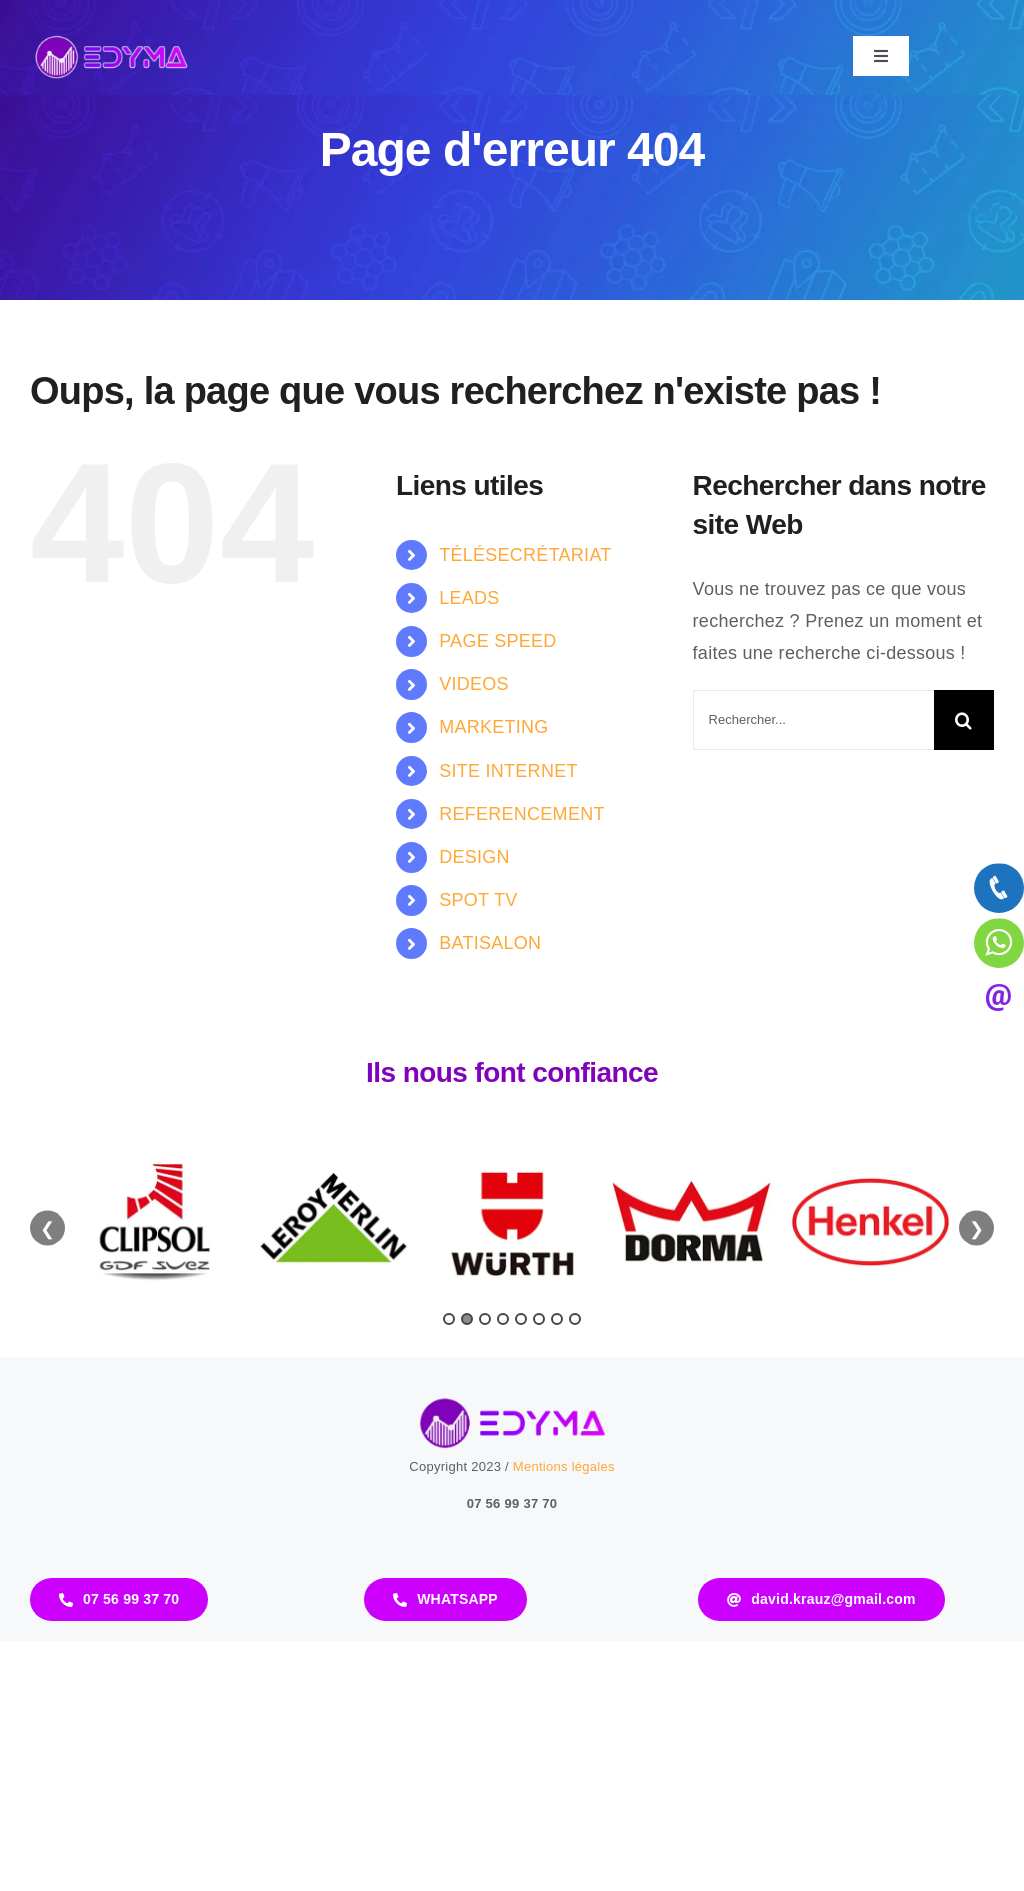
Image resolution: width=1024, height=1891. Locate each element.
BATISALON (490, 943)
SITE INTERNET (508, 771)
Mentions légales (564, 1466)
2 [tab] (467, 1319)
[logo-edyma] (111, 39)
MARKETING (493, 727)
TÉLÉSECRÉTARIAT (525, 555)
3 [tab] (485, 1319)
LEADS (469, 598)
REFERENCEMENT (522, 814)
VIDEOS (474, 684)
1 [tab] (449, 1319)
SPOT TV (478, 900)
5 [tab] (521, 1319)
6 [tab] (539, 1319)
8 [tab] (575, 1319)
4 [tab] (503, 1319)
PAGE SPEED (497, 641)
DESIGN (474, 857)
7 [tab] (557, 1319)
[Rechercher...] (813, 720)
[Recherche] (964, 720)
